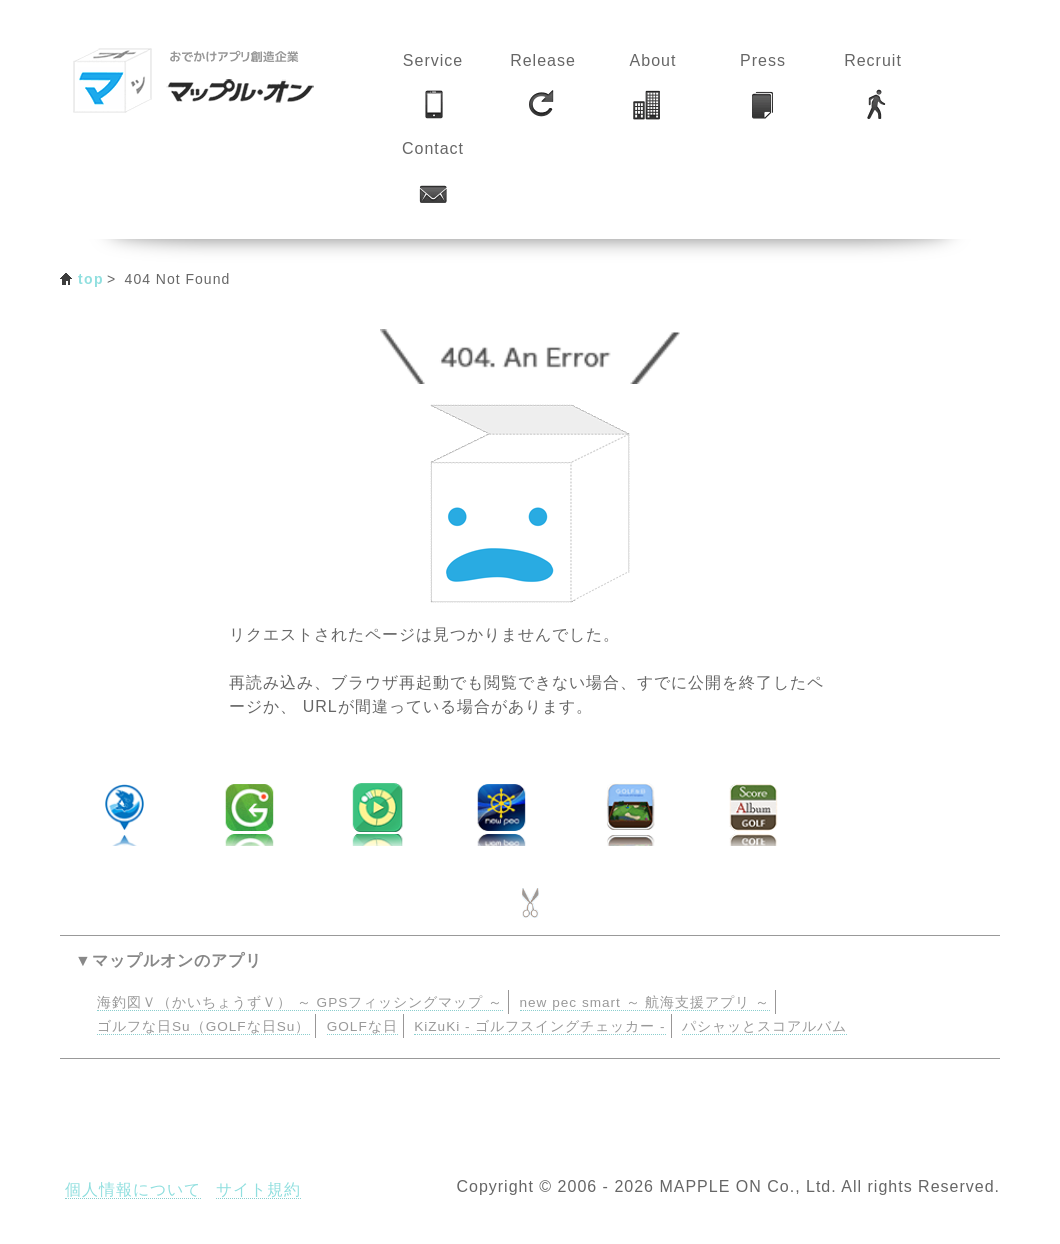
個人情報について (133, 1189)
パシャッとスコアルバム (764, 1026)
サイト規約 (258, 1189)
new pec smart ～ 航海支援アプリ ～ (645, 1002)
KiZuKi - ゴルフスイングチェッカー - (539, 1026)
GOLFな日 (362, 1026)
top (91, 279)
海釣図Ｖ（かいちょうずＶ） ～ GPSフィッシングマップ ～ (300, 1002)
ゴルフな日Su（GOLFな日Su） (203, 1026)
